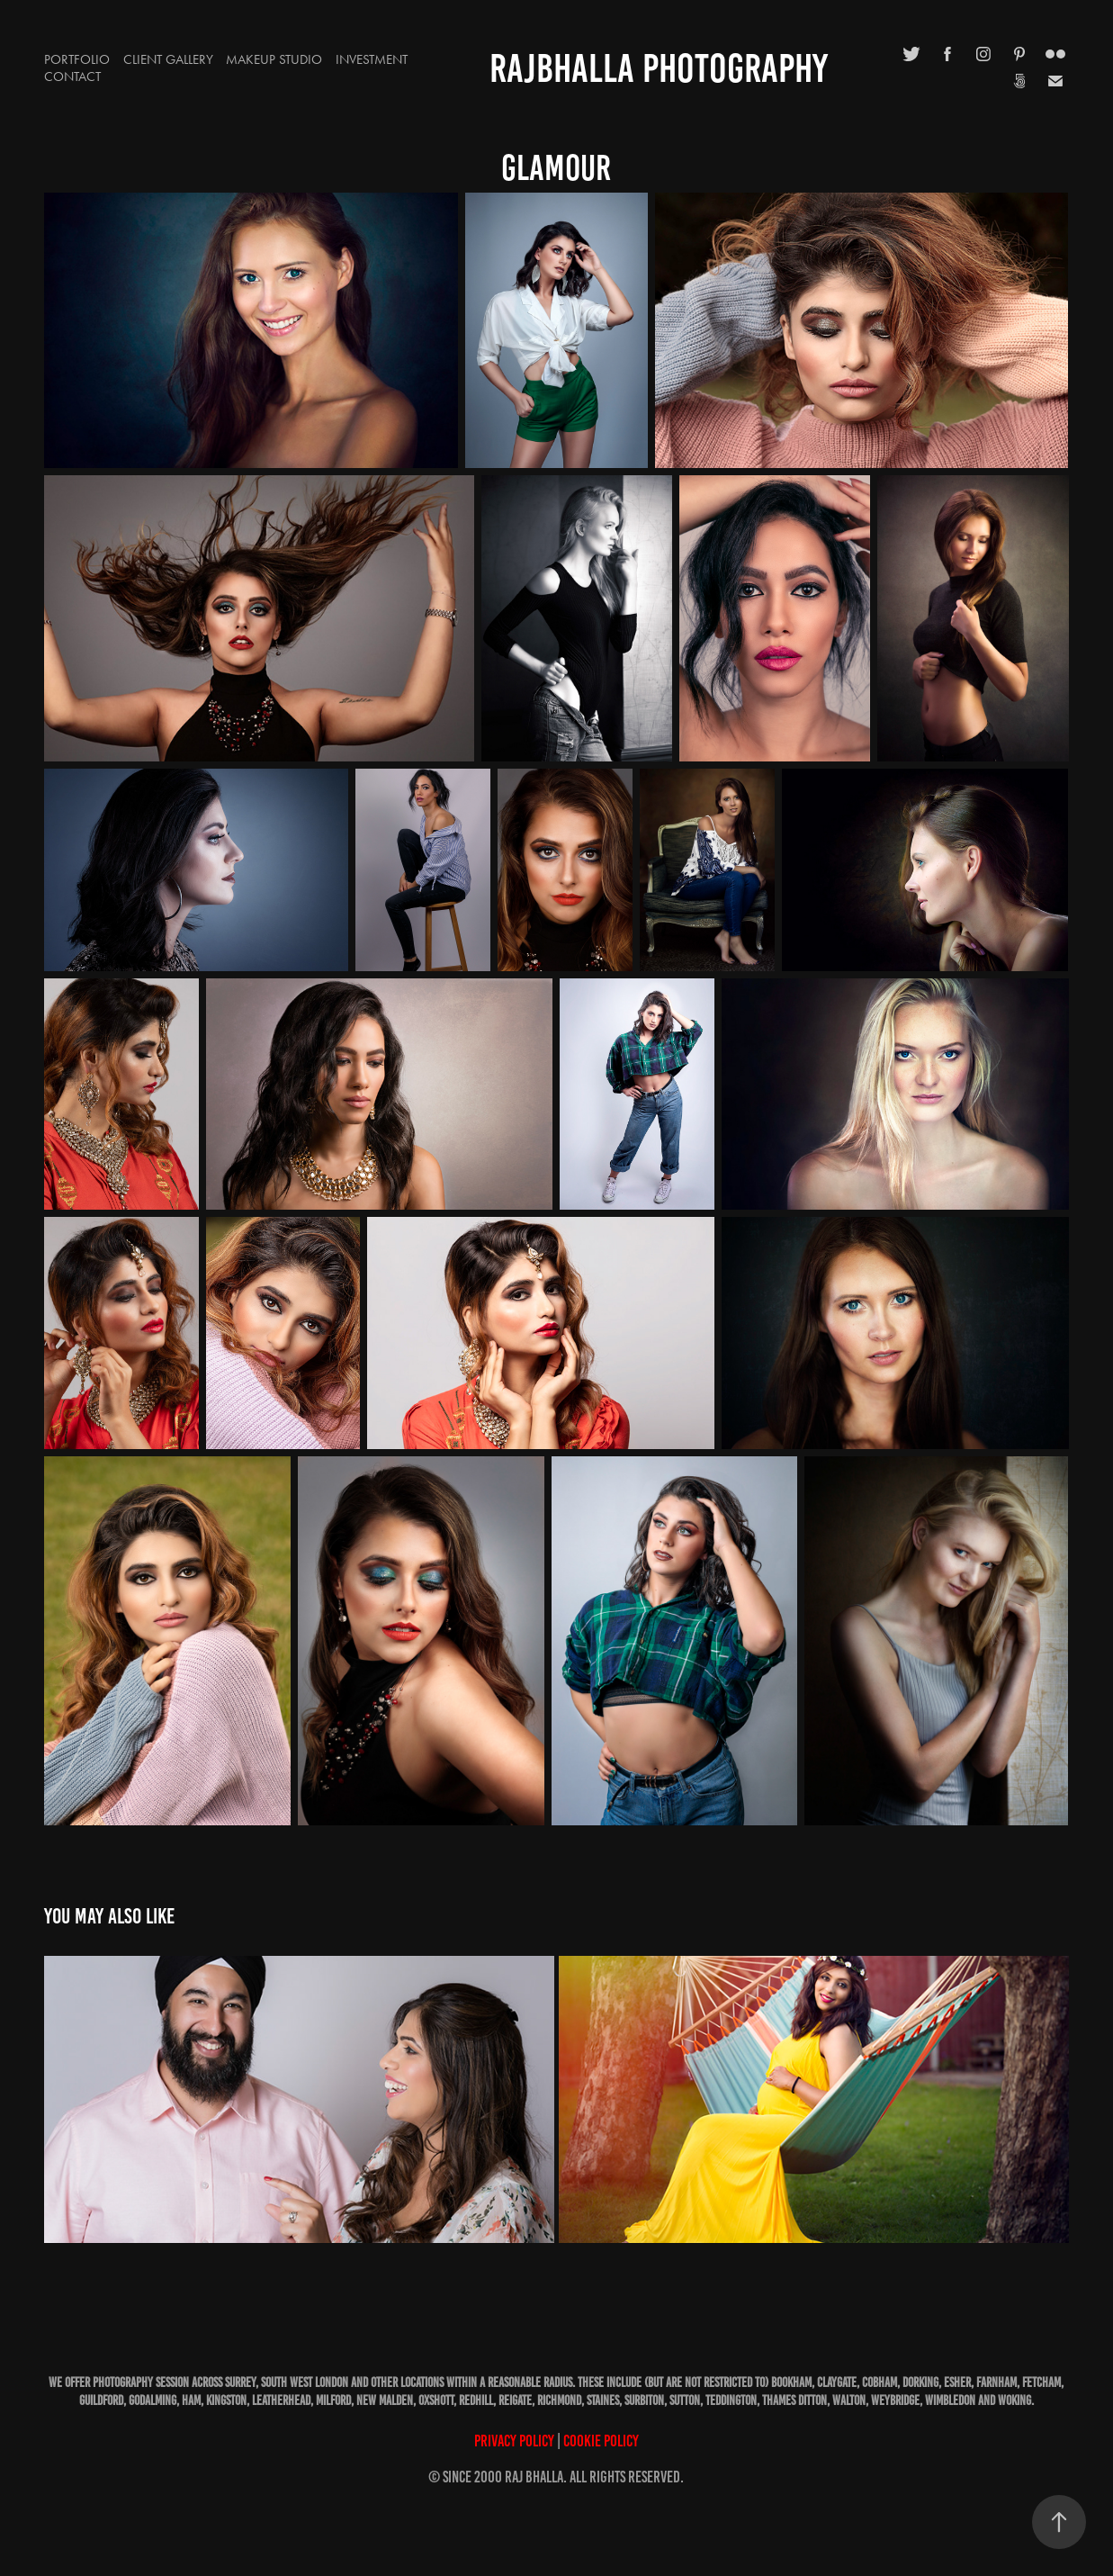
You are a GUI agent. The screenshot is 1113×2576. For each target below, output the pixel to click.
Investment (372, 59)
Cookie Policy (601, 2441)
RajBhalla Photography (658, 68)
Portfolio (77, 59)
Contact (72, 76)
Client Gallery (168, 59)
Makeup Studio (274, 59)
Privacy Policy (514, 2441)
